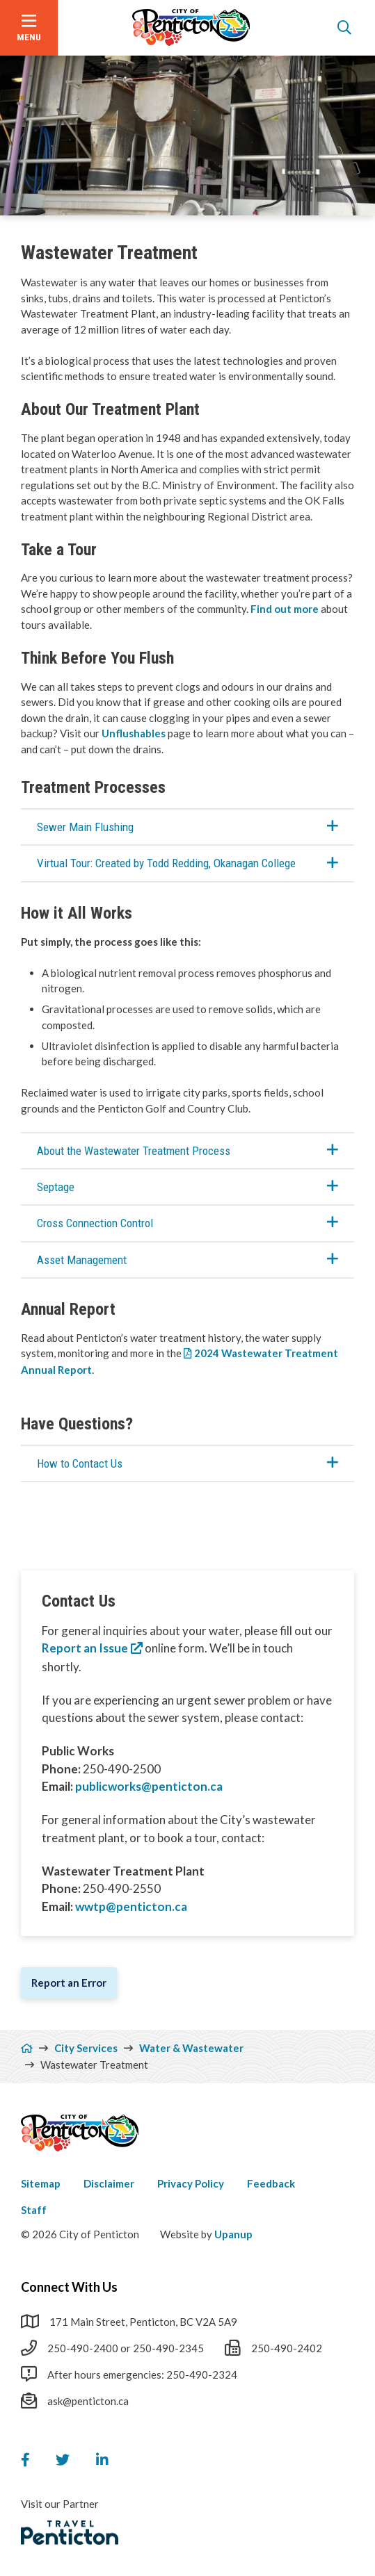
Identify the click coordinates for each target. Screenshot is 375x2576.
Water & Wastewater (191, 2048)
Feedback (271, 2183)
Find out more (284, 608)
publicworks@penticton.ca (149, 1786)
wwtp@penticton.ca (131, 1906)
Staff (34, 2210)
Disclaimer (108, 2183)
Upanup (233, 2234)
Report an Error (68, 1982)
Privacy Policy (190, 2183)
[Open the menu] (29, 28)
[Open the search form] (344, 28)
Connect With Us (69, 2287)
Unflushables (134, 733)
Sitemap (41, 2183)
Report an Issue (85, 1648)
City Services (86, 2048)
